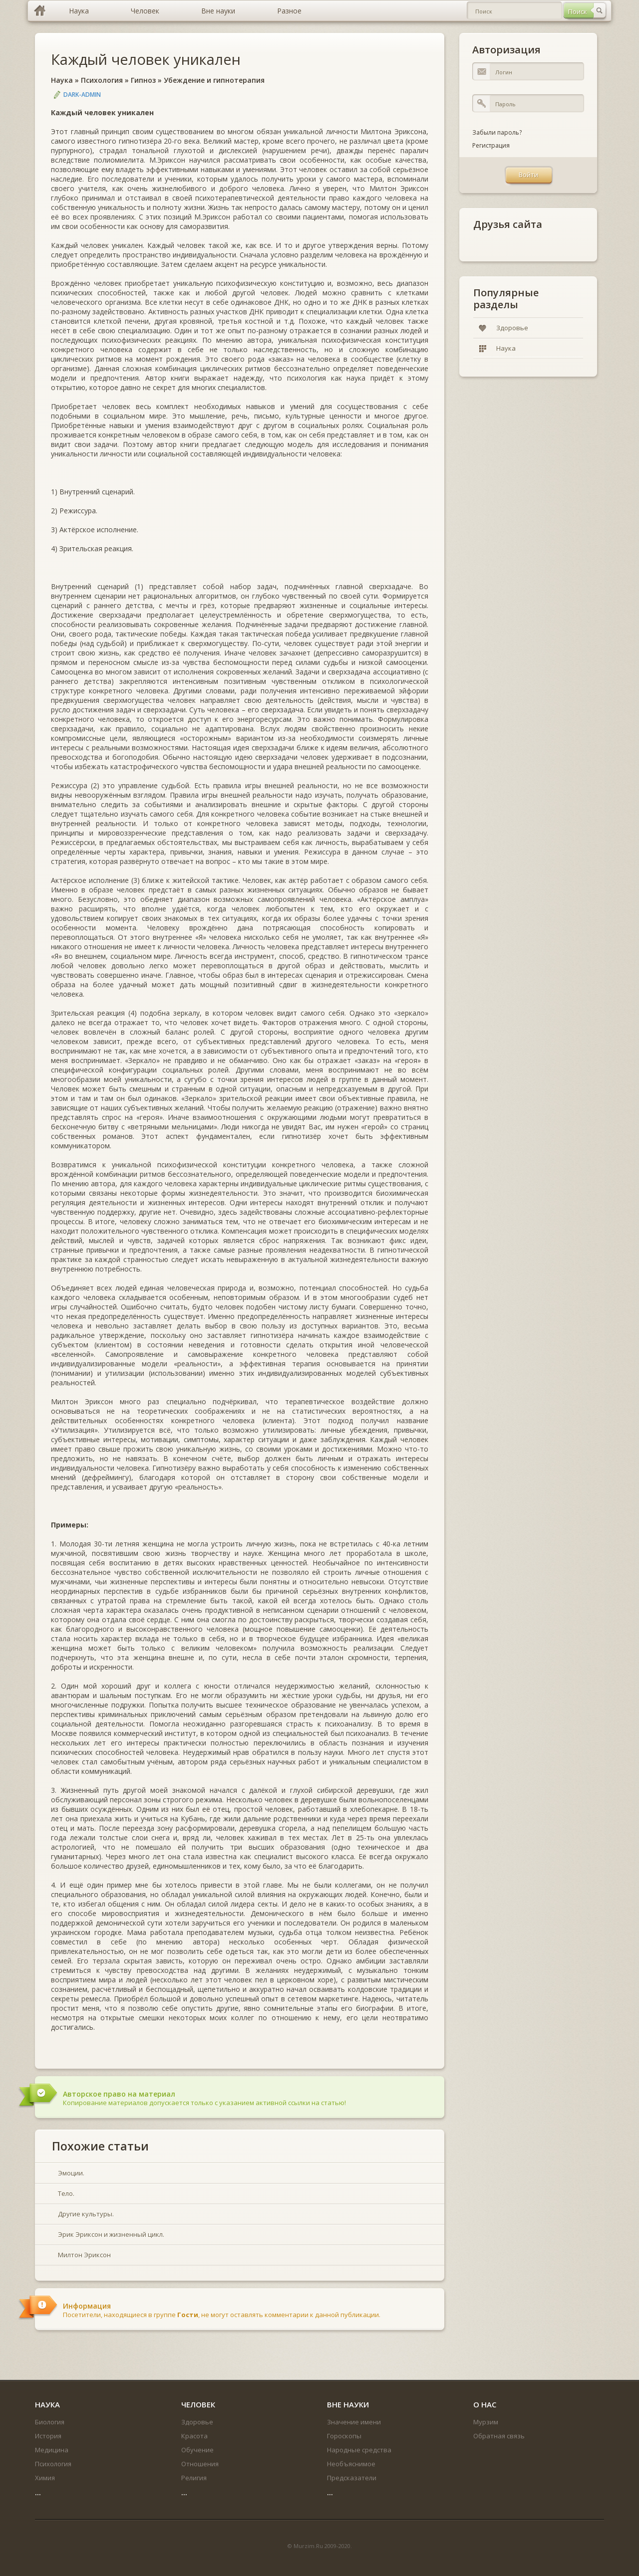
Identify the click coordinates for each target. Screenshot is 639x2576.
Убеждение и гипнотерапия (214, 80)
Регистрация (491, 145)
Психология (102, 80)
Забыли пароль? (497, 132)
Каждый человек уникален (146, 59)
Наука (62, 80)
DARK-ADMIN (82, 94)
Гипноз (143, 80)
